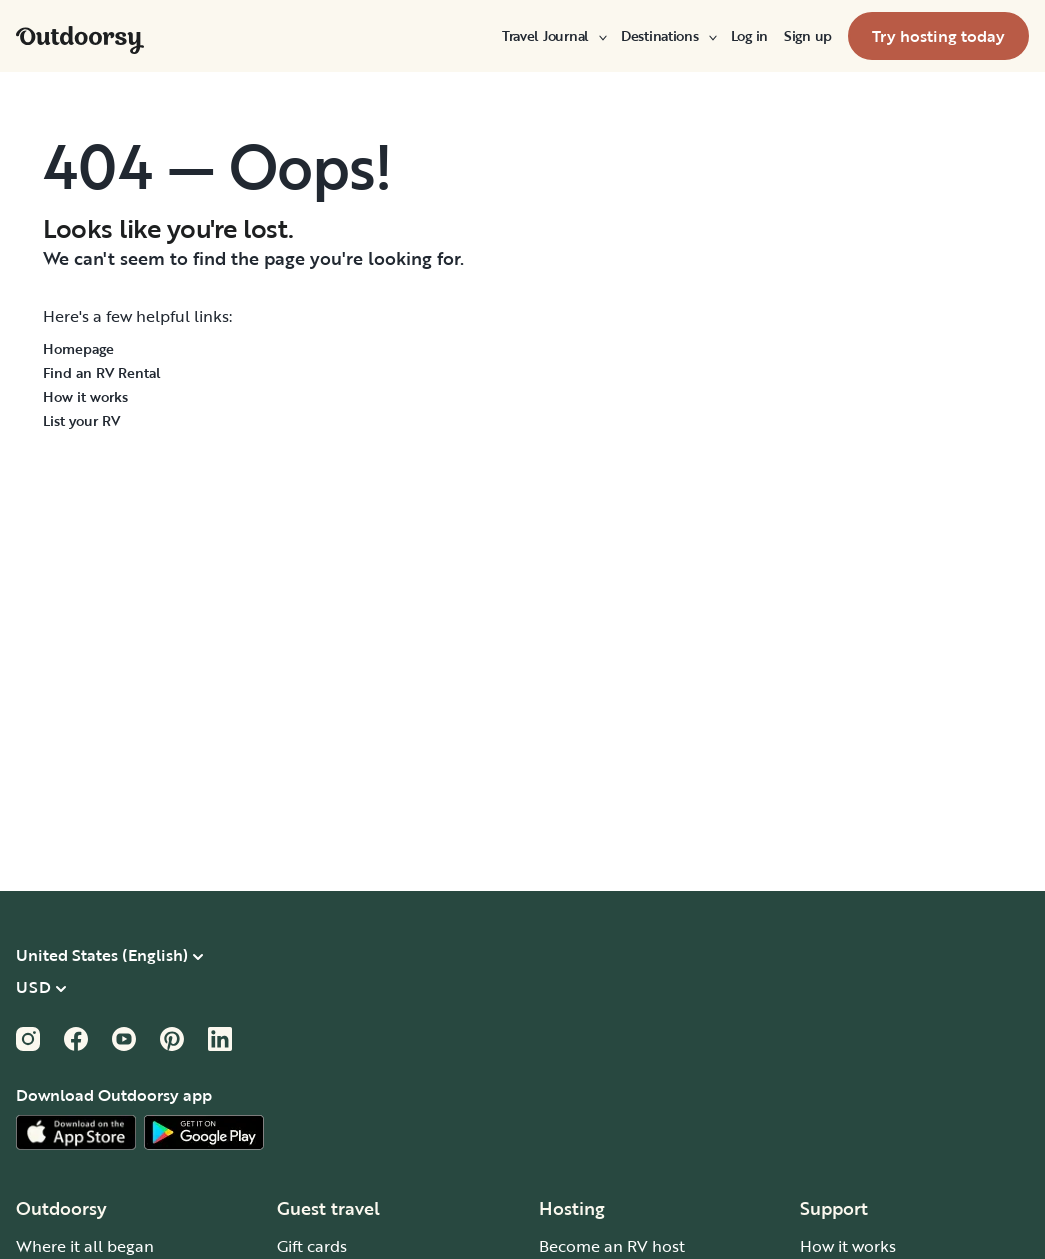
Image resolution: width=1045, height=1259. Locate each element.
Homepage (78, 348)
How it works (85, 396)
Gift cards (312, 1246)
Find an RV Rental (102, 372)
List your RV (81, 420)
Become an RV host (612, 1246)
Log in (749, 36)
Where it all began (85, 1246)
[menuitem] (553, 36)
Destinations (668, 36)
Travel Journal (553, 36)
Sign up (808, 36)
